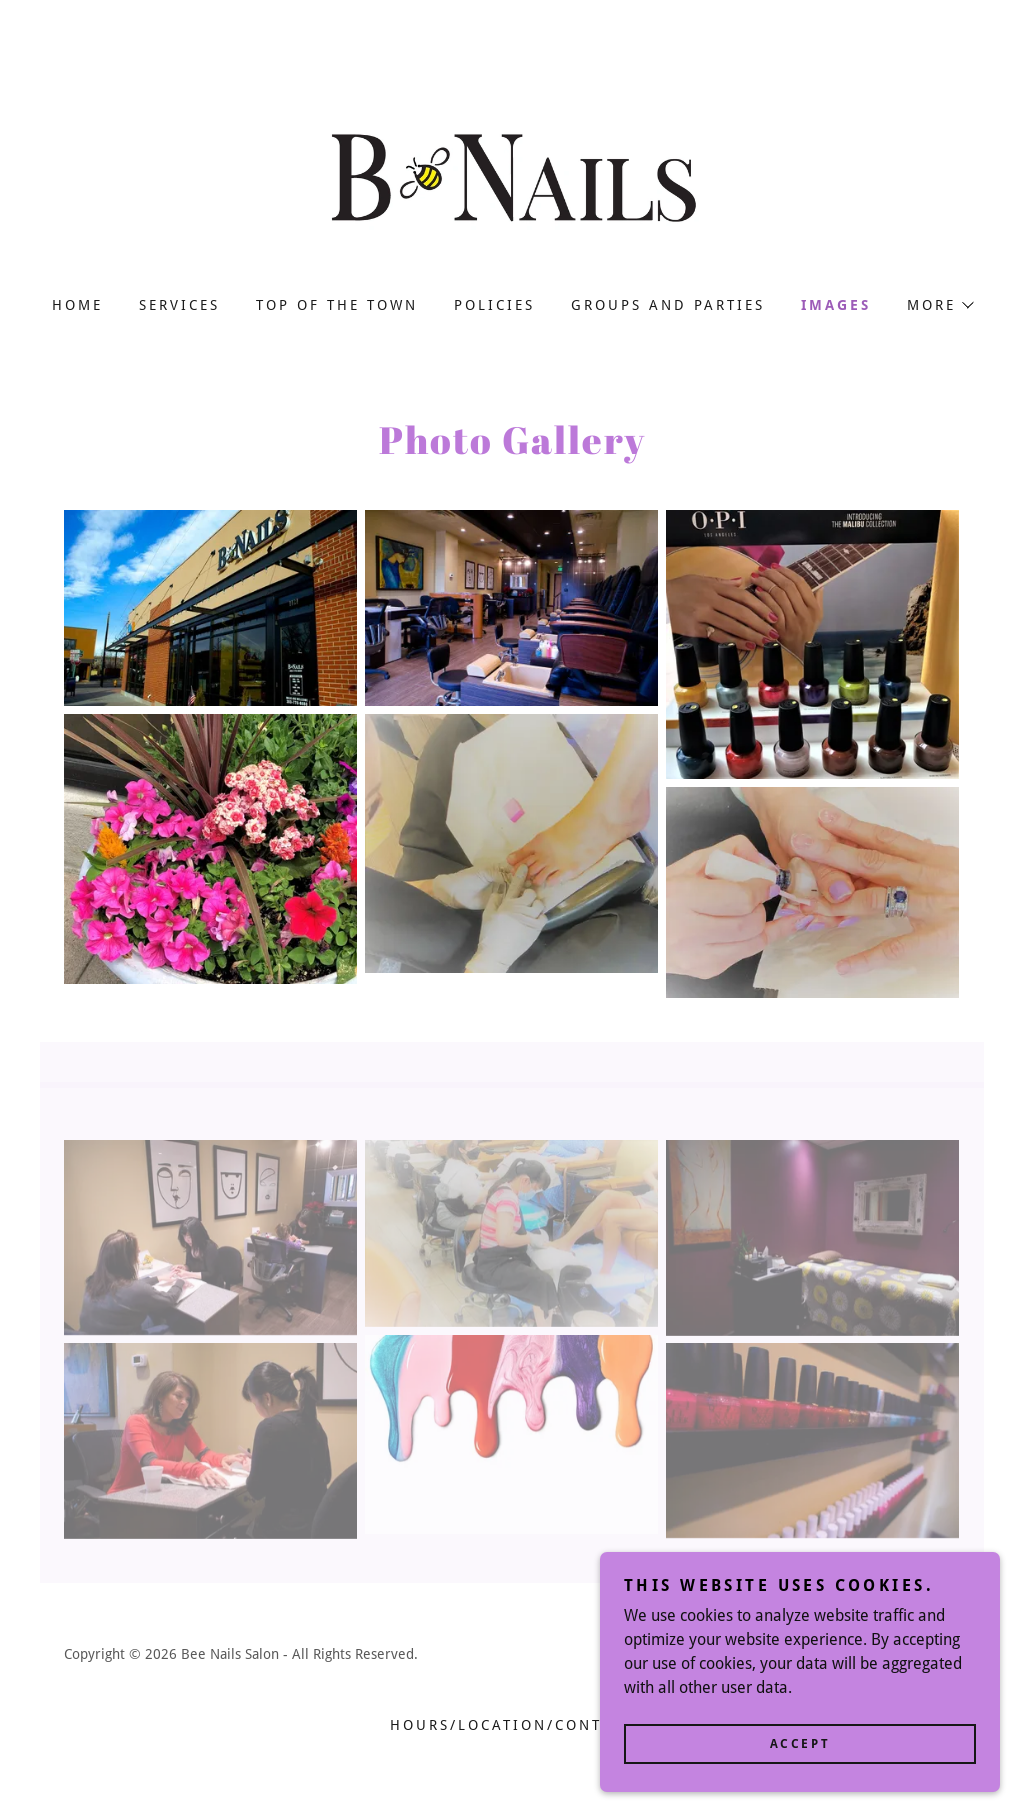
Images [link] (836, 305)
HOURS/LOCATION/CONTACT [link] (512, 1725)
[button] (939, 305)
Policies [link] (494, 305)
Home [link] (77, 305)
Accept (800, 1758)
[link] (512, 176)
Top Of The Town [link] (337, 305)
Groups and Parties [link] (668, 305)
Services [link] (179, 305)
